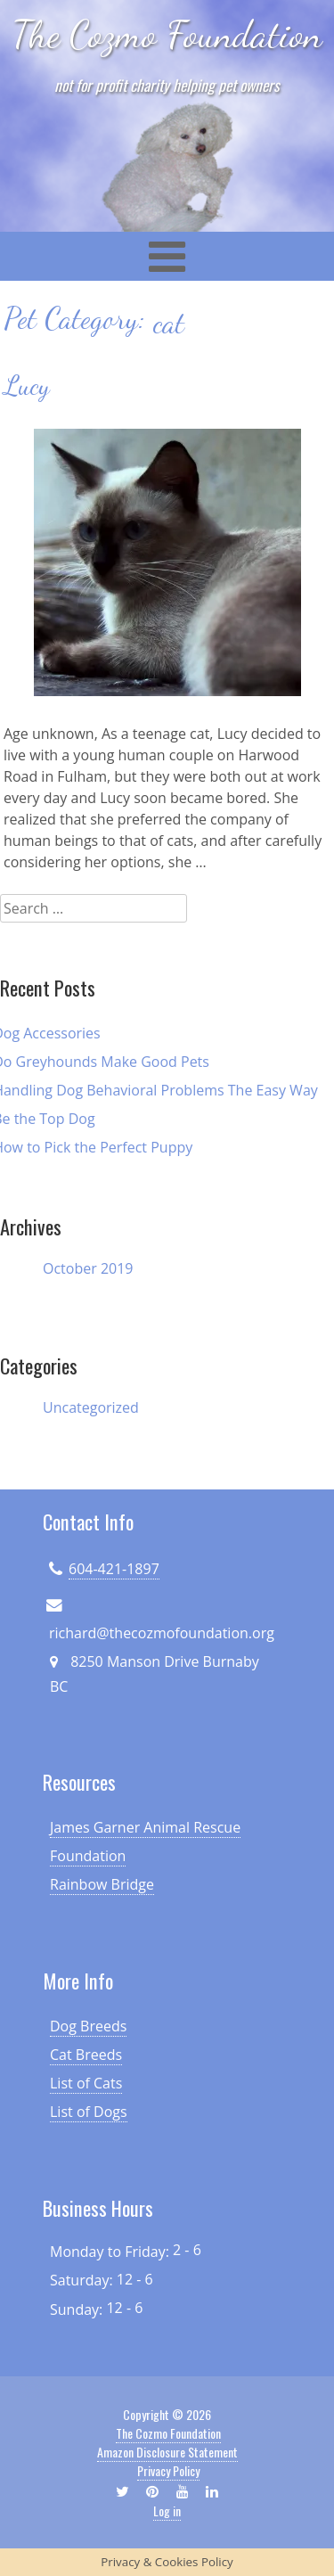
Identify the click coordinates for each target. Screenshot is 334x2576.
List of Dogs (88, 2111)
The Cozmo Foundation (167, 34)
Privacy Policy (168, 2470)
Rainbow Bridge (102, 1884)
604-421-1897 (114, 1569)
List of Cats (86, 2083)
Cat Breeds (86, 2054)
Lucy (27, 385)
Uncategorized (91, 1407)
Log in (167, 2510)
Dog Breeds (88, 2026)
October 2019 (88, 1268)
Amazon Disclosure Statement (167, 2451)
